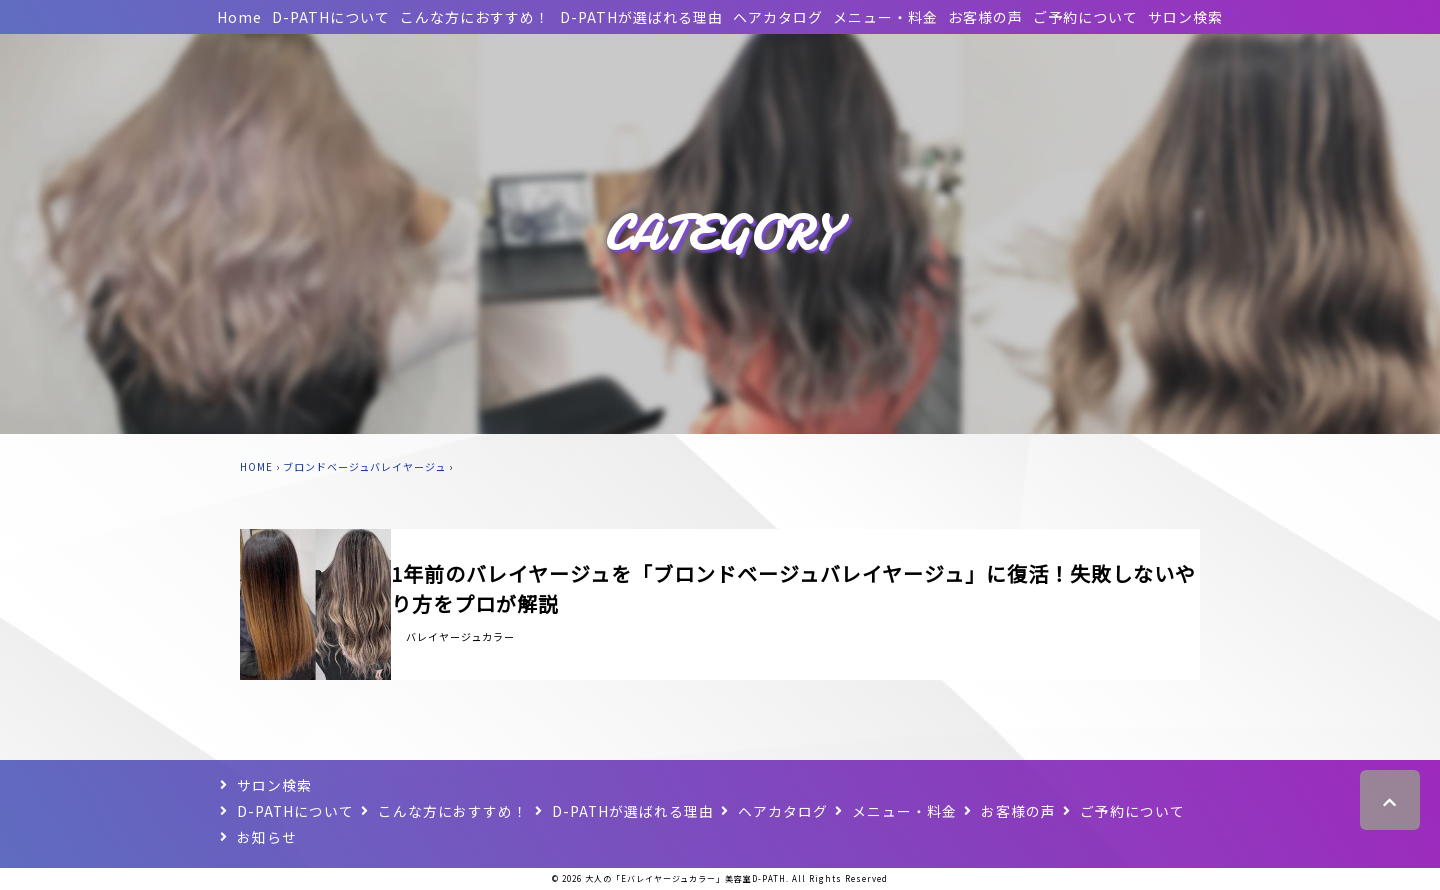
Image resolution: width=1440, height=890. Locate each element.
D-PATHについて (331, 17)
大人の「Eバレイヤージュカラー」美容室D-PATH (685, 878)
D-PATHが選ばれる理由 (641, 17)
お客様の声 (985, 17)
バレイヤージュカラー (460, 636)
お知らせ (267, 837)
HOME (256, 466)
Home (239, 17)
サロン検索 (1185, 17)
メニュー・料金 (885, 17)
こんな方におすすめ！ (475, 17)
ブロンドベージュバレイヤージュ (364, 466)
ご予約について (1085, 17)
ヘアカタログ (778, 17)
